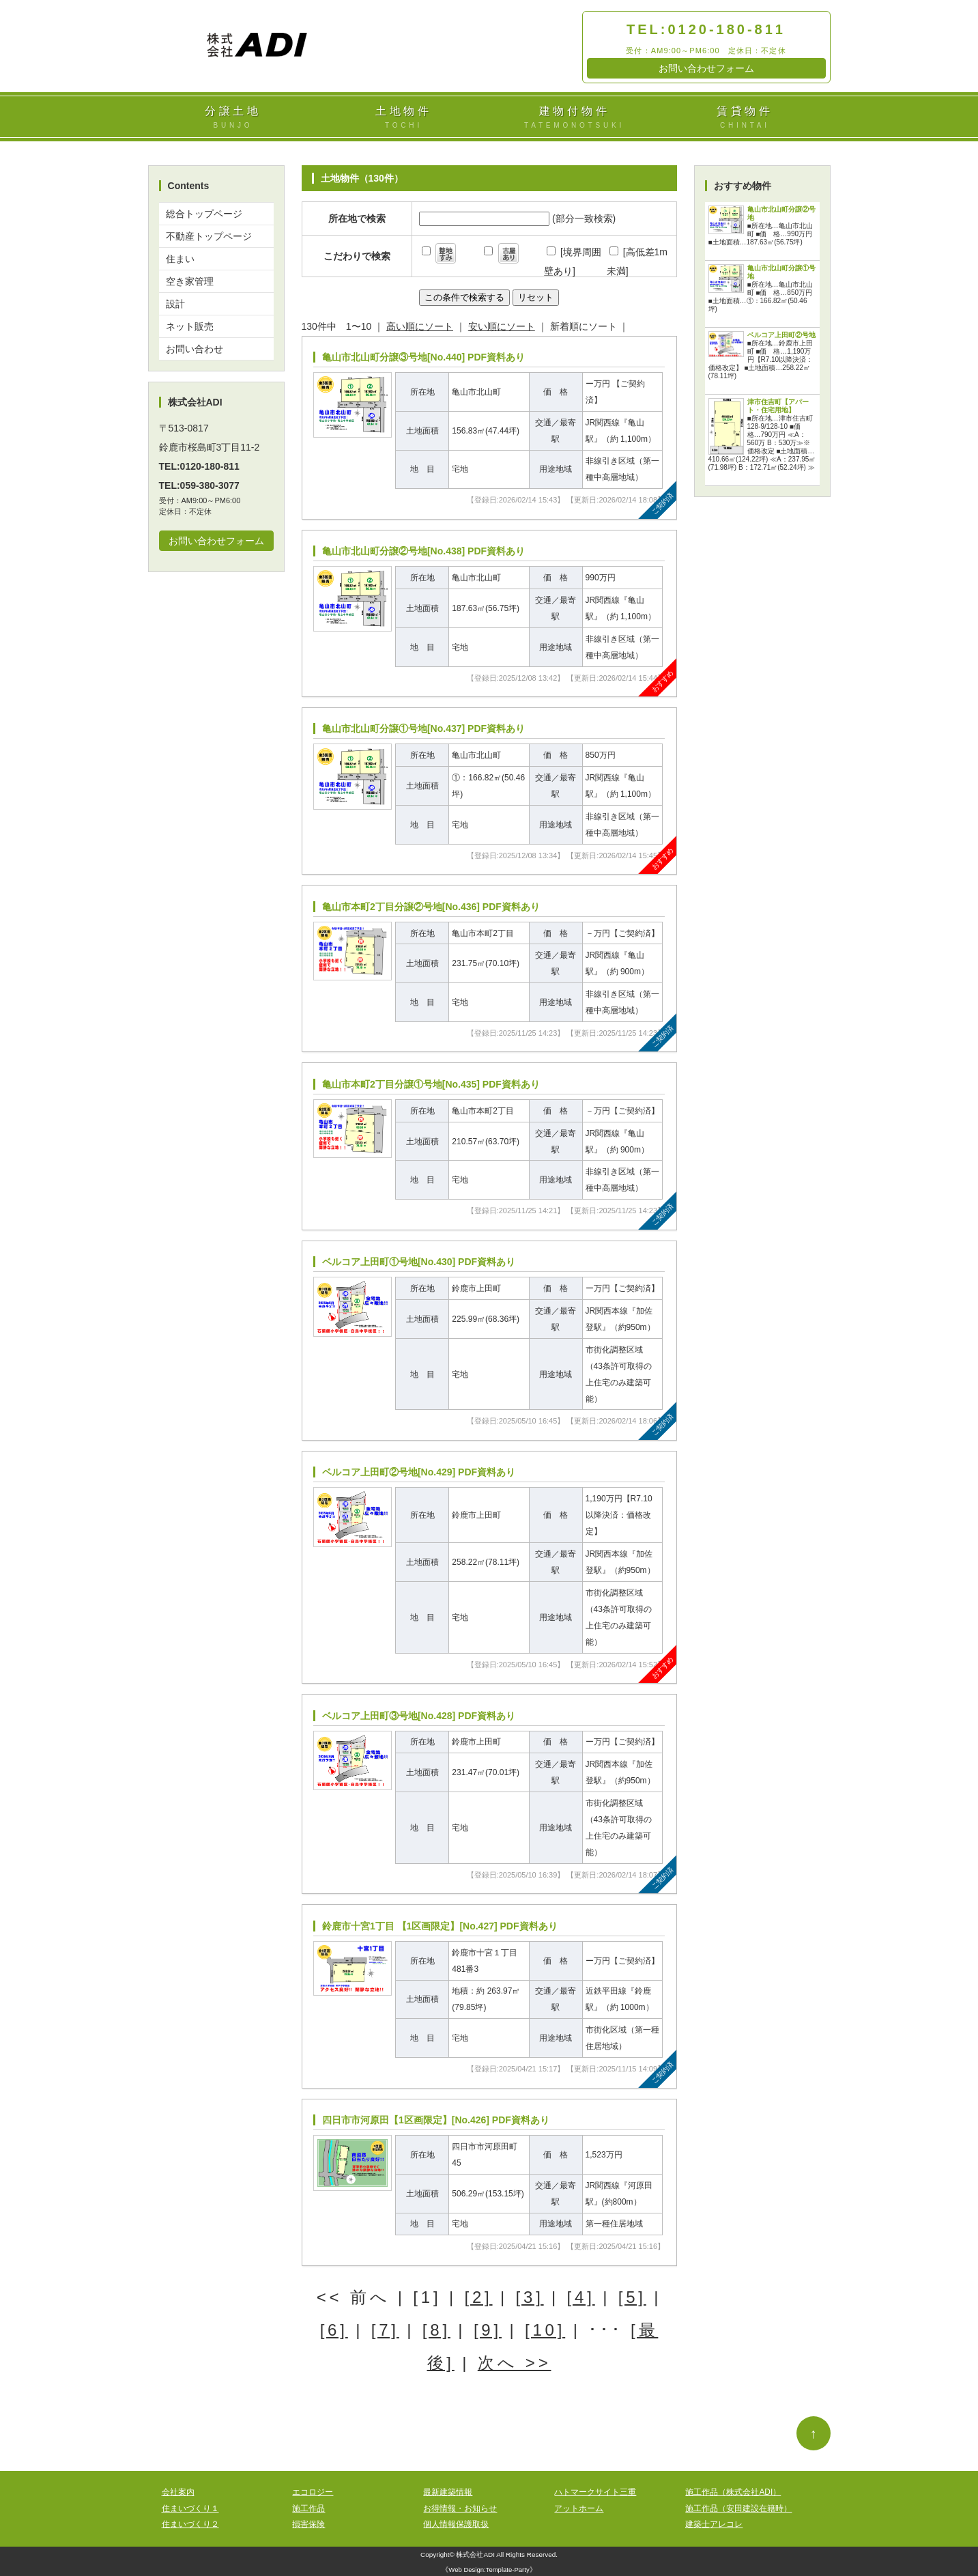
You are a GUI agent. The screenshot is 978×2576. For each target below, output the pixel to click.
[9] (488, 2330)
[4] (581, 2297)
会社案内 (178, 2492)
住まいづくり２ (190, 2524)
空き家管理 (190, 281)
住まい (180, 258)
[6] (334, 2330)
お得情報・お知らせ (460, 2508)
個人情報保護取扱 (456, 2524)
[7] (385, 2330)
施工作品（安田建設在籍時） (738, 2508)
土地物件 (404, 118)
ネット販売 (190, 326)
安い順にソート (501, 326)
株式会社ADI (475, 2554)
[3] (530, 2297)
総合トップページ (204, 213)
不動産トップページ (209, 236)
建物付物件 (574, 118)
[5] (632, 2297)
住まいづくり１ (190, 2508)
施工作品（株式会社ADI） (733, 2492)
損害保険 (308, 2524)
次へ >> (514, 2362)
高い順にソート (419, 326)
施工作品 (308, 2508)
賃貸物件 (745, 118)
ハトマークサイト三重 (595, 2492)
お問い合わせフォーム (706, 68)
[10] (545, 2330)
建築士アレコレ (714, 2524)
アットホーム (578, 2508)
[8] (436, 2330)
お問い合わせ (194, 348)
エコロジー (312, 2492)
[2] (478, 2297)
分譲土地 (233, 118)
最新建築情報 (447, 2492)
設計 (175, 303)
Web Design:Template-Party (488, 2569)
